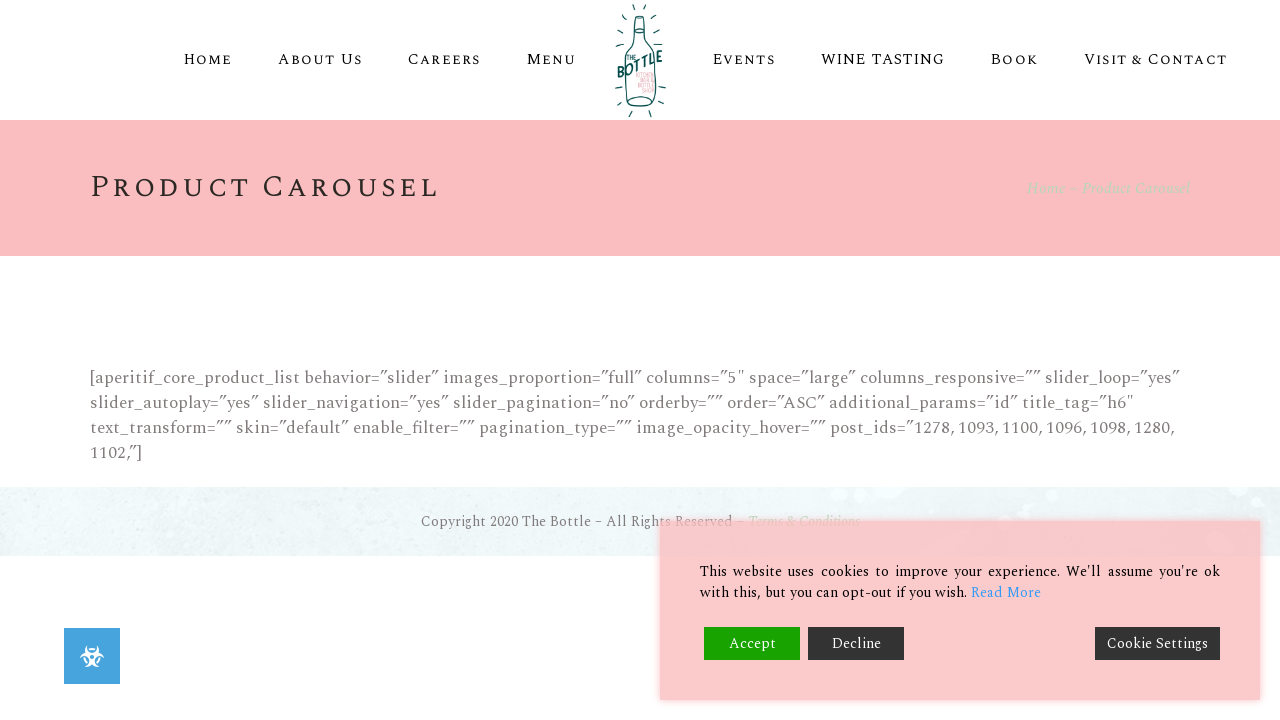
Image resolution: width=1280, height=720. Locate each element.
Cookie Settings (1157, 643)
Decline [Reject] (856, 643)
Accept (752, 643)
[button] (92, 656)
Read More (1006, 592)
